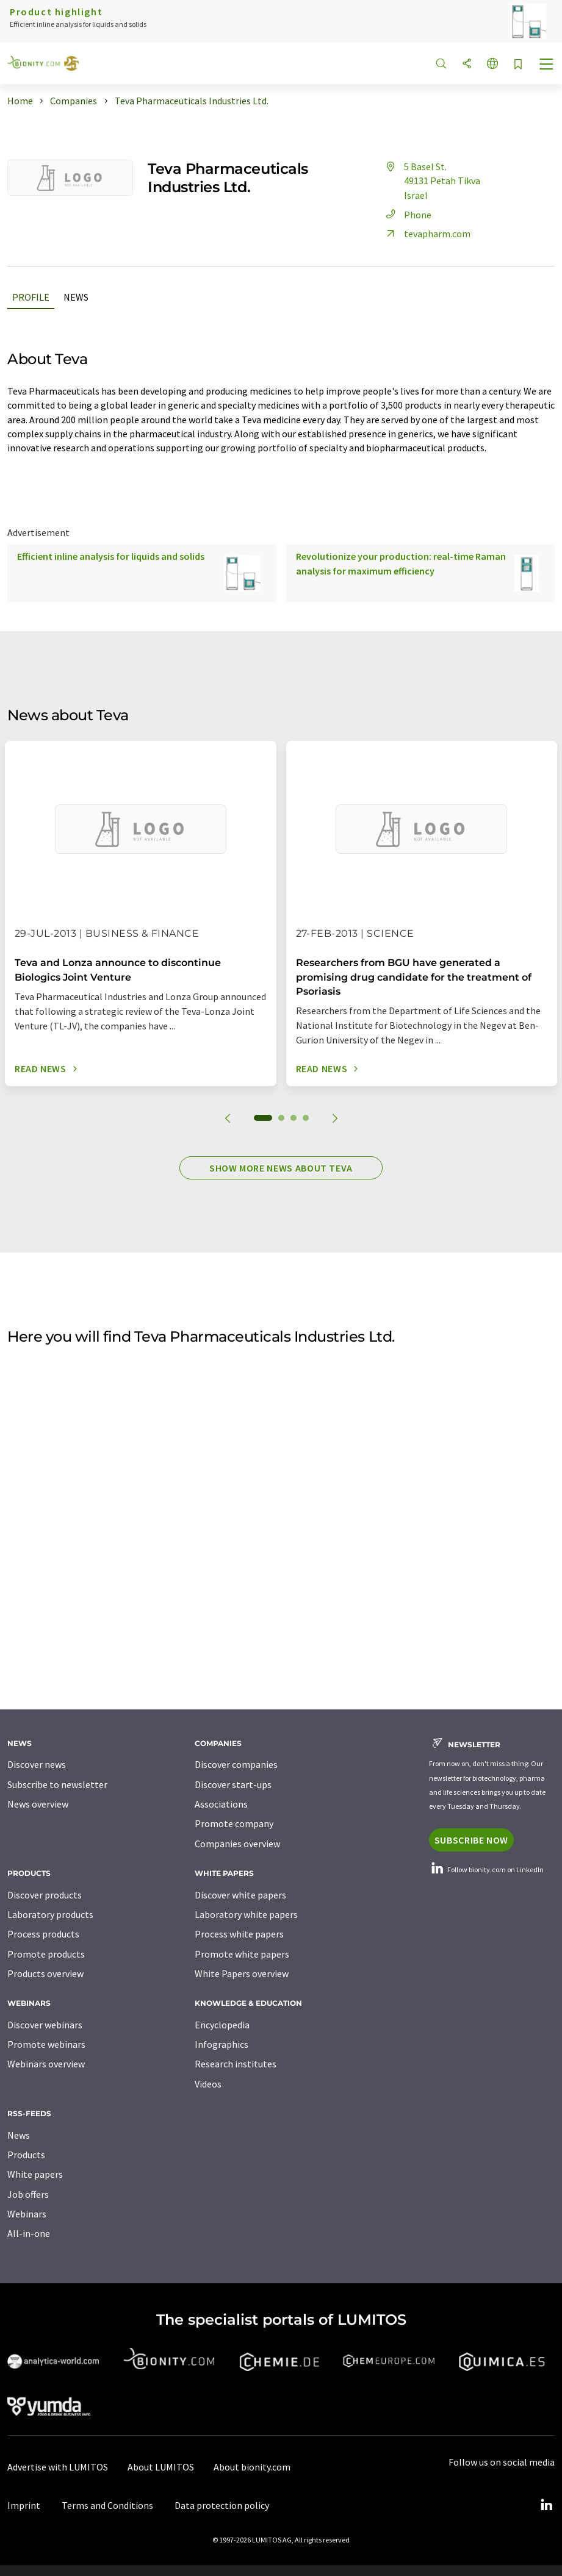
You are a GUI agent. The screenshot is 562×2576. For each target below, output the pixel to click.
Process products (43, 1934)
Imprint (23, 2505)
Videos (208, 2084)
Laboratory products (50, 1914)
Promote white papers (242, 1954)
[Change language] (492, 64)
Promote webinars (46, 2044)
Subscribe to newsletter (57, 1784)
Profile (30, 297)
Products (26, 2154)
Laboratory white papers (246, 1914)
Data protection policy (222, 2505)
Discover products (44, 1895)
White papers (35, 2174)
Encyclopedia (222, 2025)
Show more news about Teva (281, 1168)
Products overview (45, 1973)
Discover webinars (44, 2025)
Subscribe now (471, 1840)
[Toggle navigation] (547, 65)
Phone (406, 215)
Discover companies (236, 1764)
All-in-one (28, 2233)
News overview (37, 1804)
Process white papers (239, 1934)
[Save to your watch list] (518, 65)
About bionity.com (252, 2467)
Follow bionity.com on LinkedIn (486, 1869)
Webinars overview (46, 2064)
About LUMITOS (161, 2467)
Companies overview (237, 1843)
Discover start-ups (233, 1784)
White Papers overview (242, 1973)
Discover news (36, 1764)
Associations (221, 1804)
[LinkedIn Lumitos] (546, 2505)
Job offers (28, 2194)
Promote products (46, 1954)
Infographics (221, 2044)
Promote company (234, 1823)
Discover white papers (240, 1895)
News (75, 297)
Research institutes (235, 2064)
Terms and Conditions (107, 2505)
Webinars (26, 2214)
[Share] (466, 64)
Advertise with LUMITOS (57, 2467)
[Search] (441, 64)
